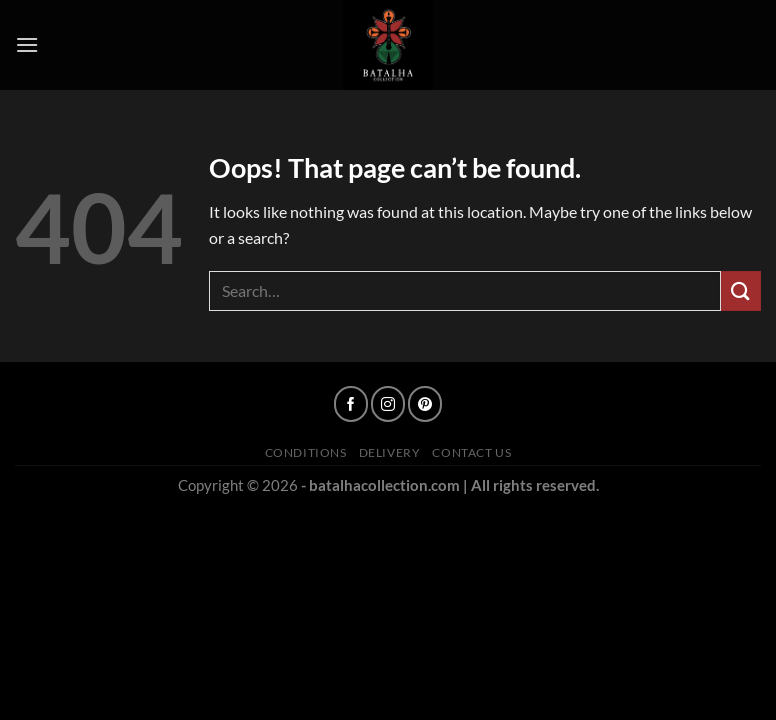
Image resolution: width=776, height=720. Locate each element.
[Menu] (27, 44)
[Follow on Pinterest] (424, 403)
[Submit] (741, 290)
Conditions (306, 452)
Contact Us (471, 452)
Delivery (390, 452)
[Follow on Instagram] (387, 403)
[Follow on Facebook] (350, 403)
